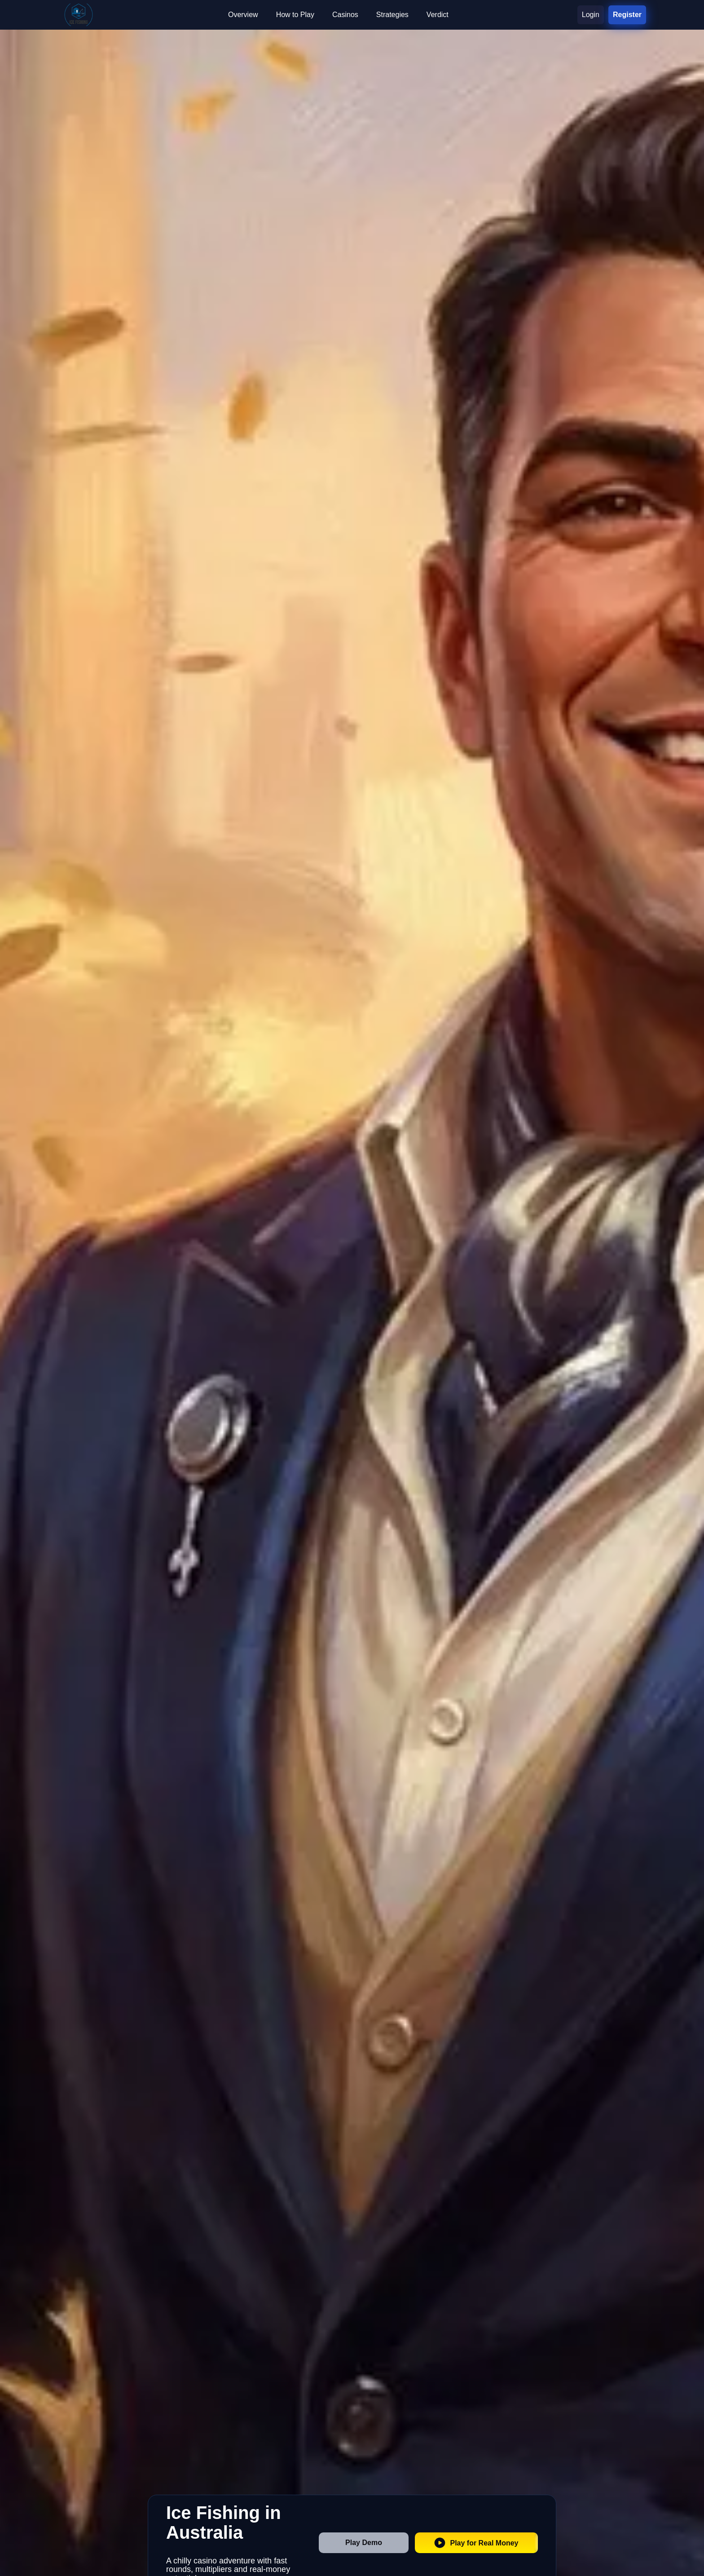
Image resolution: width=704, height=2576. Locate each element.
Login (590, 14)
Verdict (438, 14)
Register (627, 14)
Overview (243, 14)
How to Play (295, 14)
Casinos (345, 14)
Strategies (392, 14)
